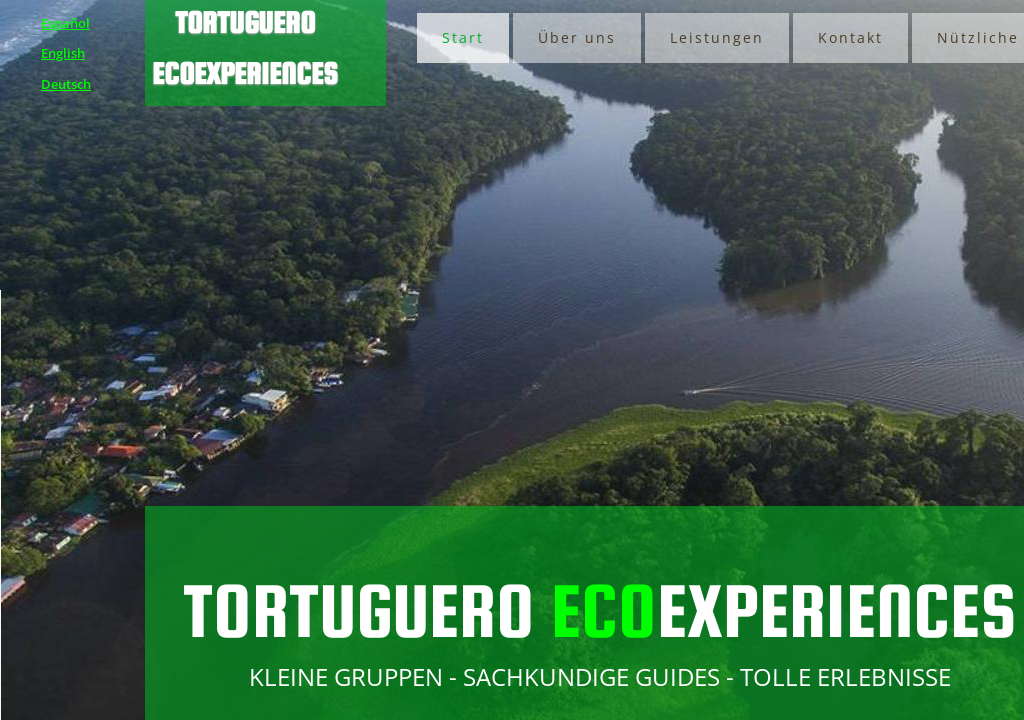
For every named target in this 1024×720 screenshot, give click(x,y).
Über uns (577, 37)
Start (463, 37)
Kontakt (850, 37)
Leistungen (717, 37)
